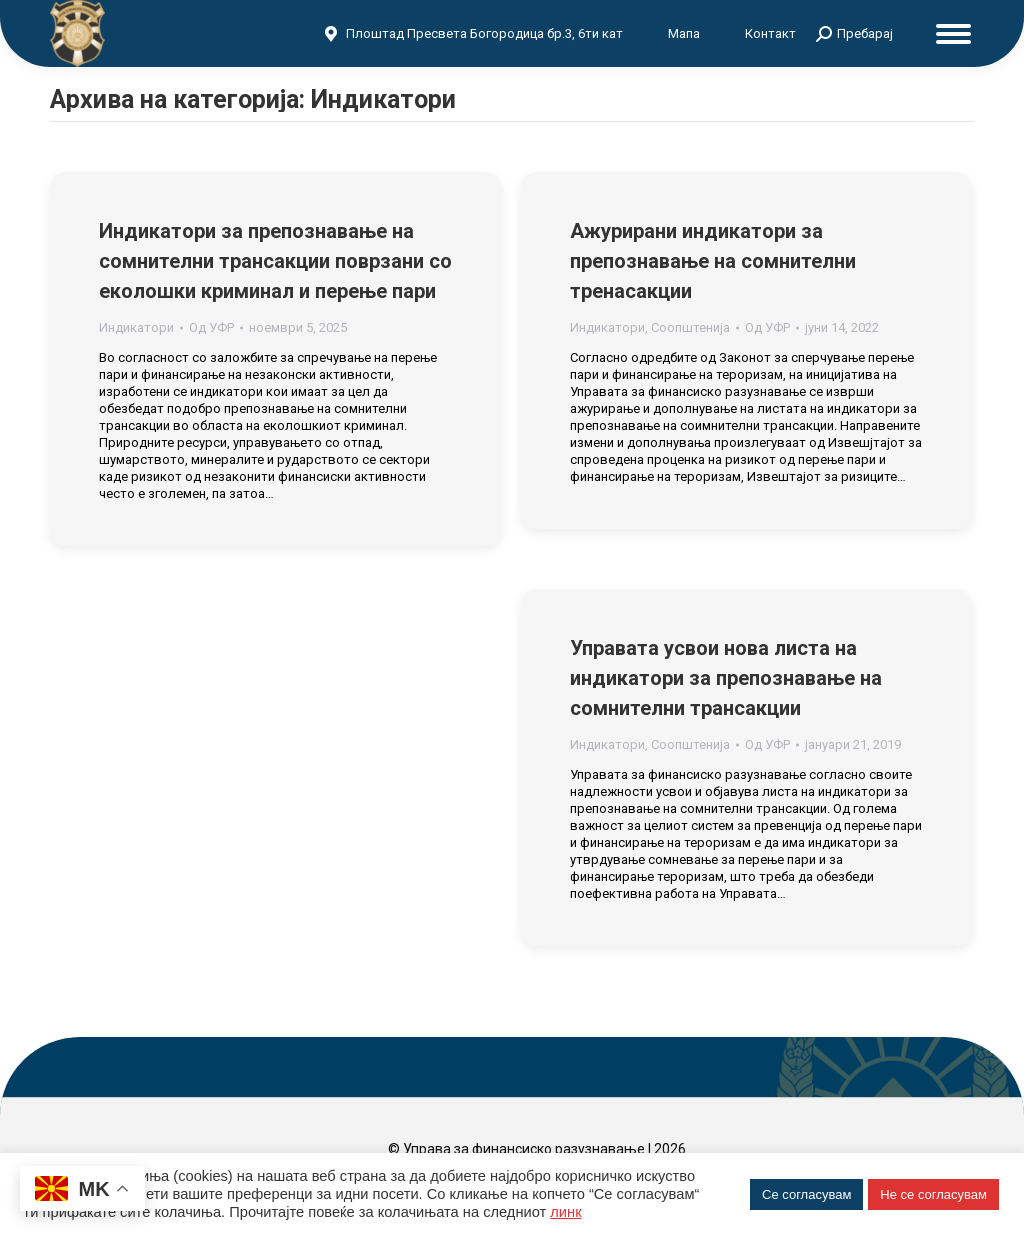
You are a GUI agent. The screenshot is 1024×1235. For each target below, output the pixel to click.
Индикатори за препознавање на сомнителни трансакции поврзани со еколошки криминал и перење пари (275, 261)
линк (565, 1212)
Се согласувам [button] (806, 1194)
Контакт (770, 33)
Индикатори (136, 327)
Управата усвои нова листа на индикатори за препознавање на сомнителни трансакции (726, 678)
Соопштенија (690, 327)
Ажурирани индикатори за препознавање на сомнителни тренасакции (713, 261)
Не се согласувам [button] (933, 1194)
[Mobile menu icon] (953, 34)
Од (211, 327)
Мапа (684, 33)
